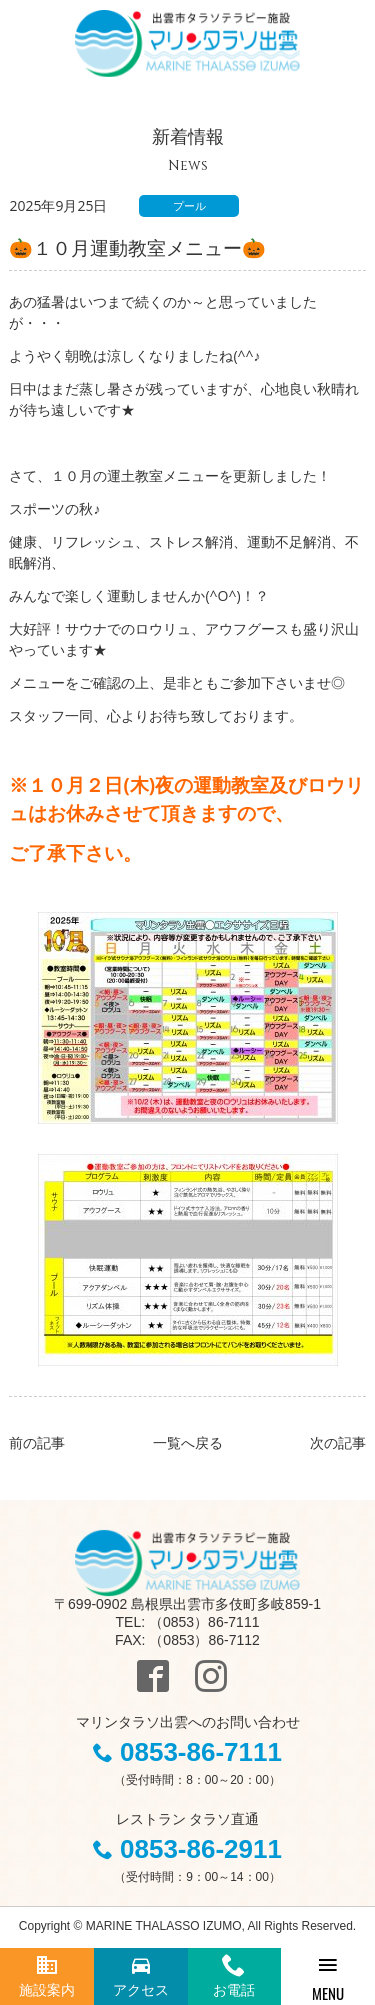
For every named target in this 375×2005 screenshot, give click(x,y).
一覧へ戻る (188, 1442)
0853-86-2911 (201, 1849)
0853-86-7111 (201, 1752)
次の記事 (338, 1442)
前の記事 (37, 1442)
